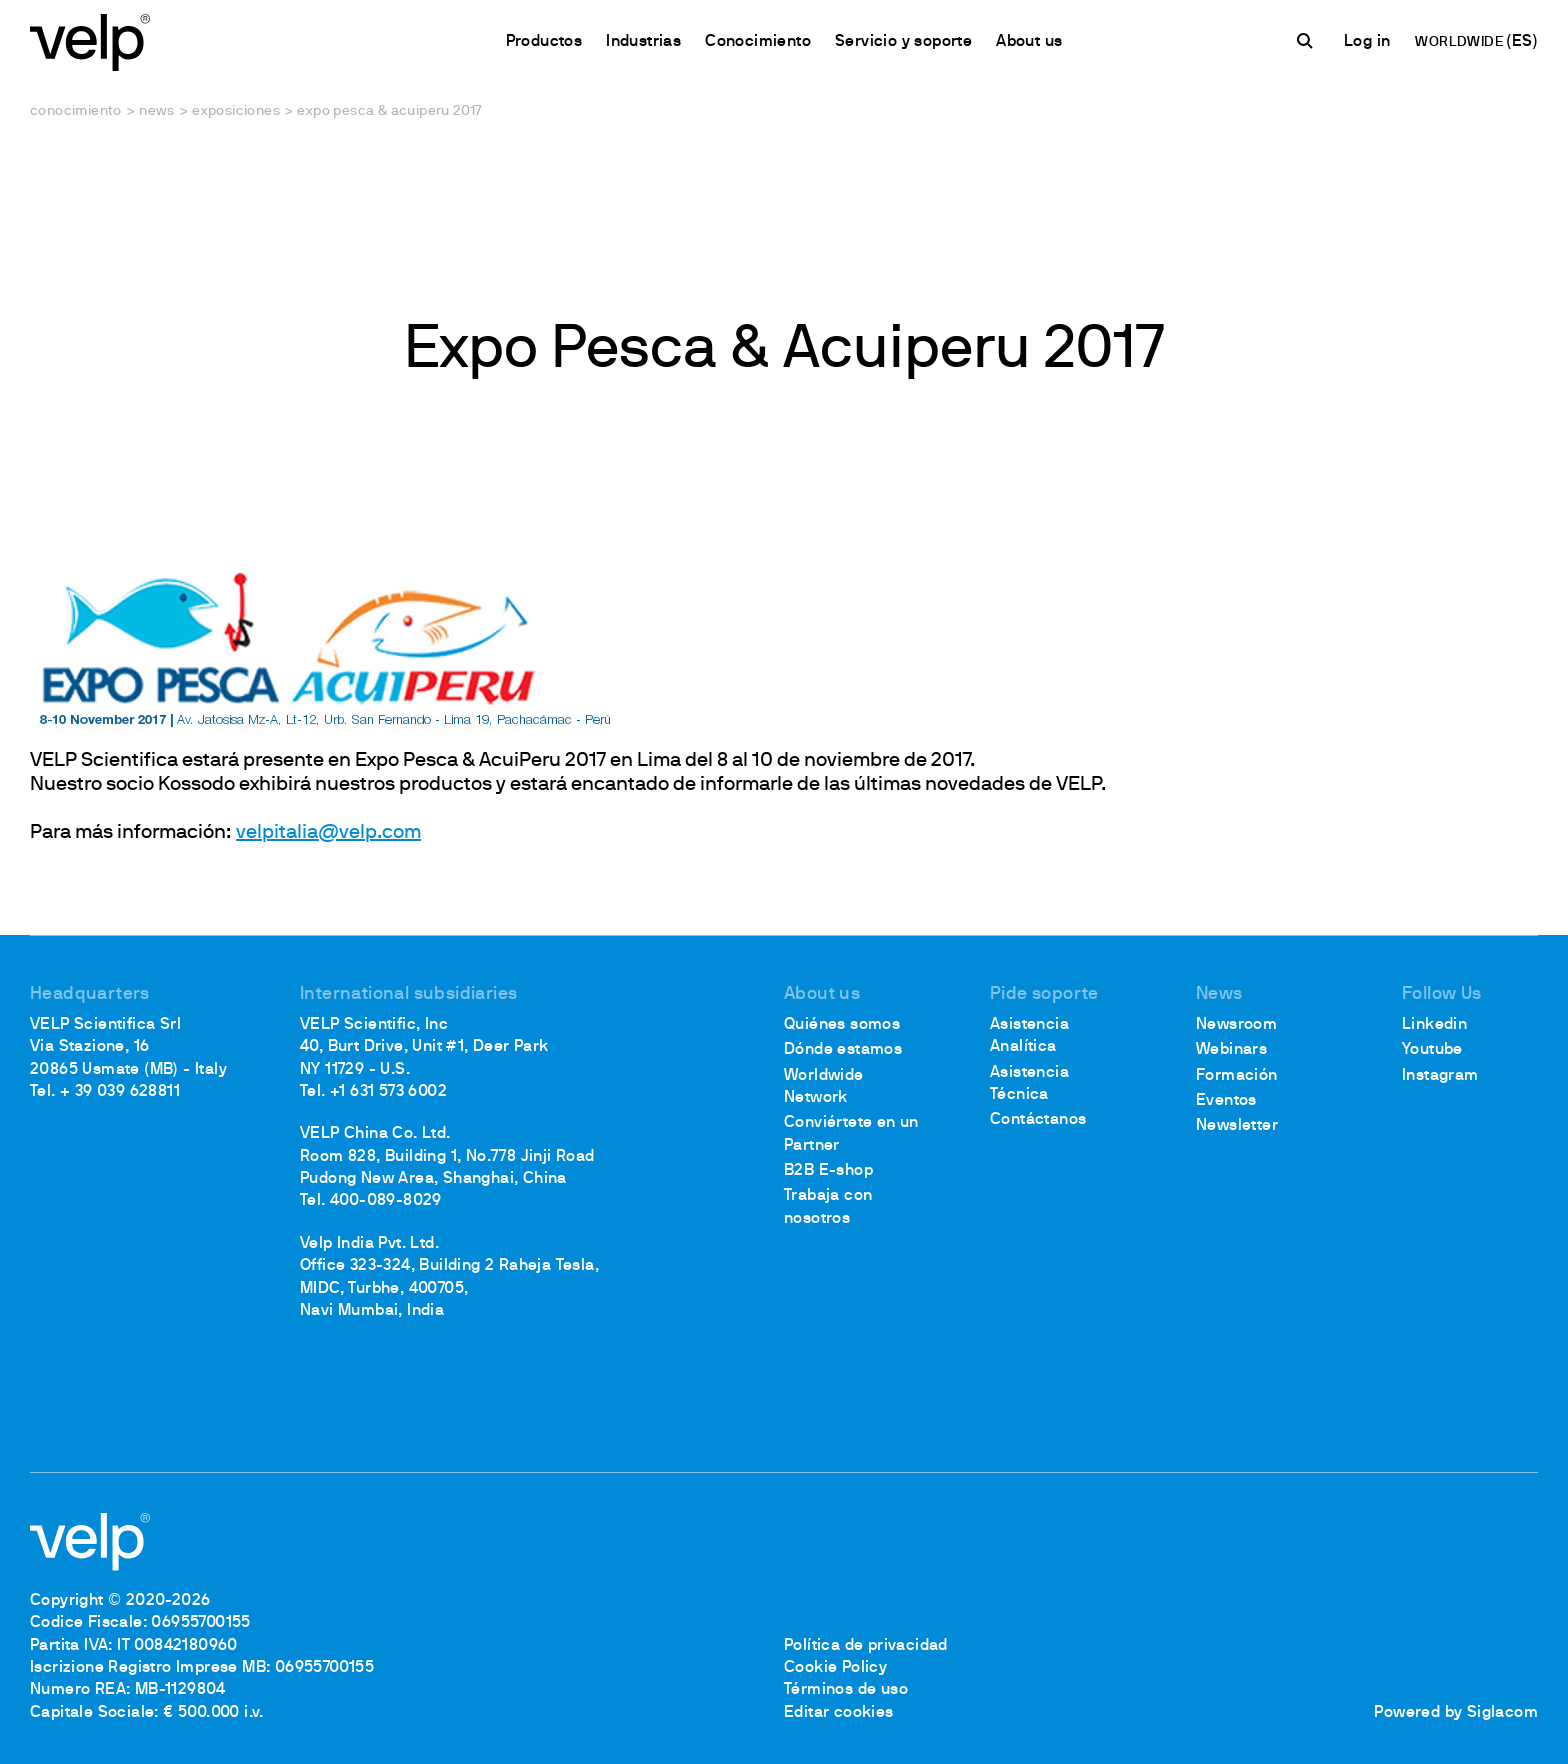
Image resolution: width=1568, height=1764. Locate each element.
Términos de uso (846, 1690)
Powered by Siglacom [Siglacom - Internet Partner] (1456, 1713)
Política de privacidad (866, 1646)
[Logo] (90, 40)
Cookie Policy (835, 1668)
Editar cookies (839, 1713)
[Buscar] (1308, 41)
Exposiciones (236, 111)
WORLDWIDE (1460, 42)
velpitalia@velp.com (328, 833)
